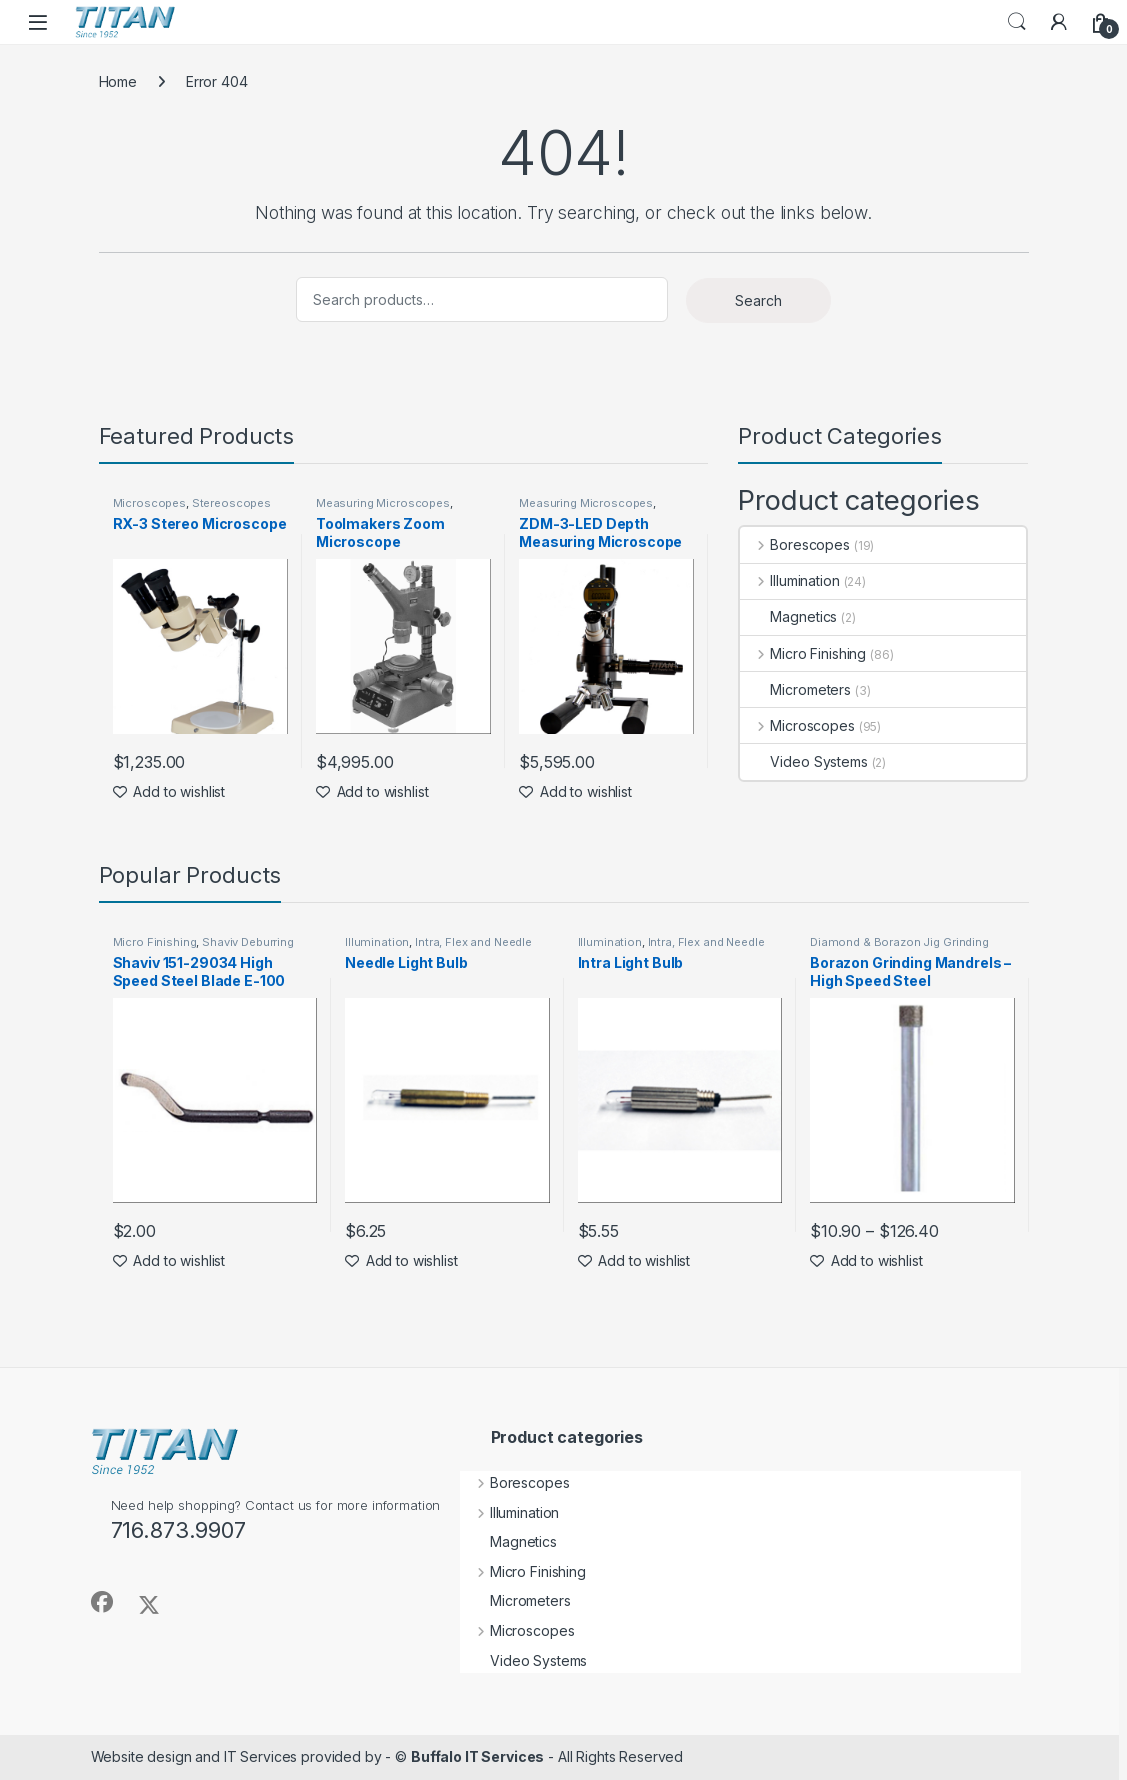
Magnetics (788, 616)
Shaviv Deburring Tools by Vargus (203, 948)
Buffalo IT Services (477, 1756)
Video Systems (803, 761)
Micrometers (795, 689)
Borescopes (794, 544)
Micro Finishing (803, 653)
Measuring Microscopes (383, 503)
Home (118, 81)
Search (1017, 22)
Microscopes (149, 503)
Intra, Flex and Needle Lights (438, 948)
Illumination (789, 580)
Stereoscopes (231, 503)
